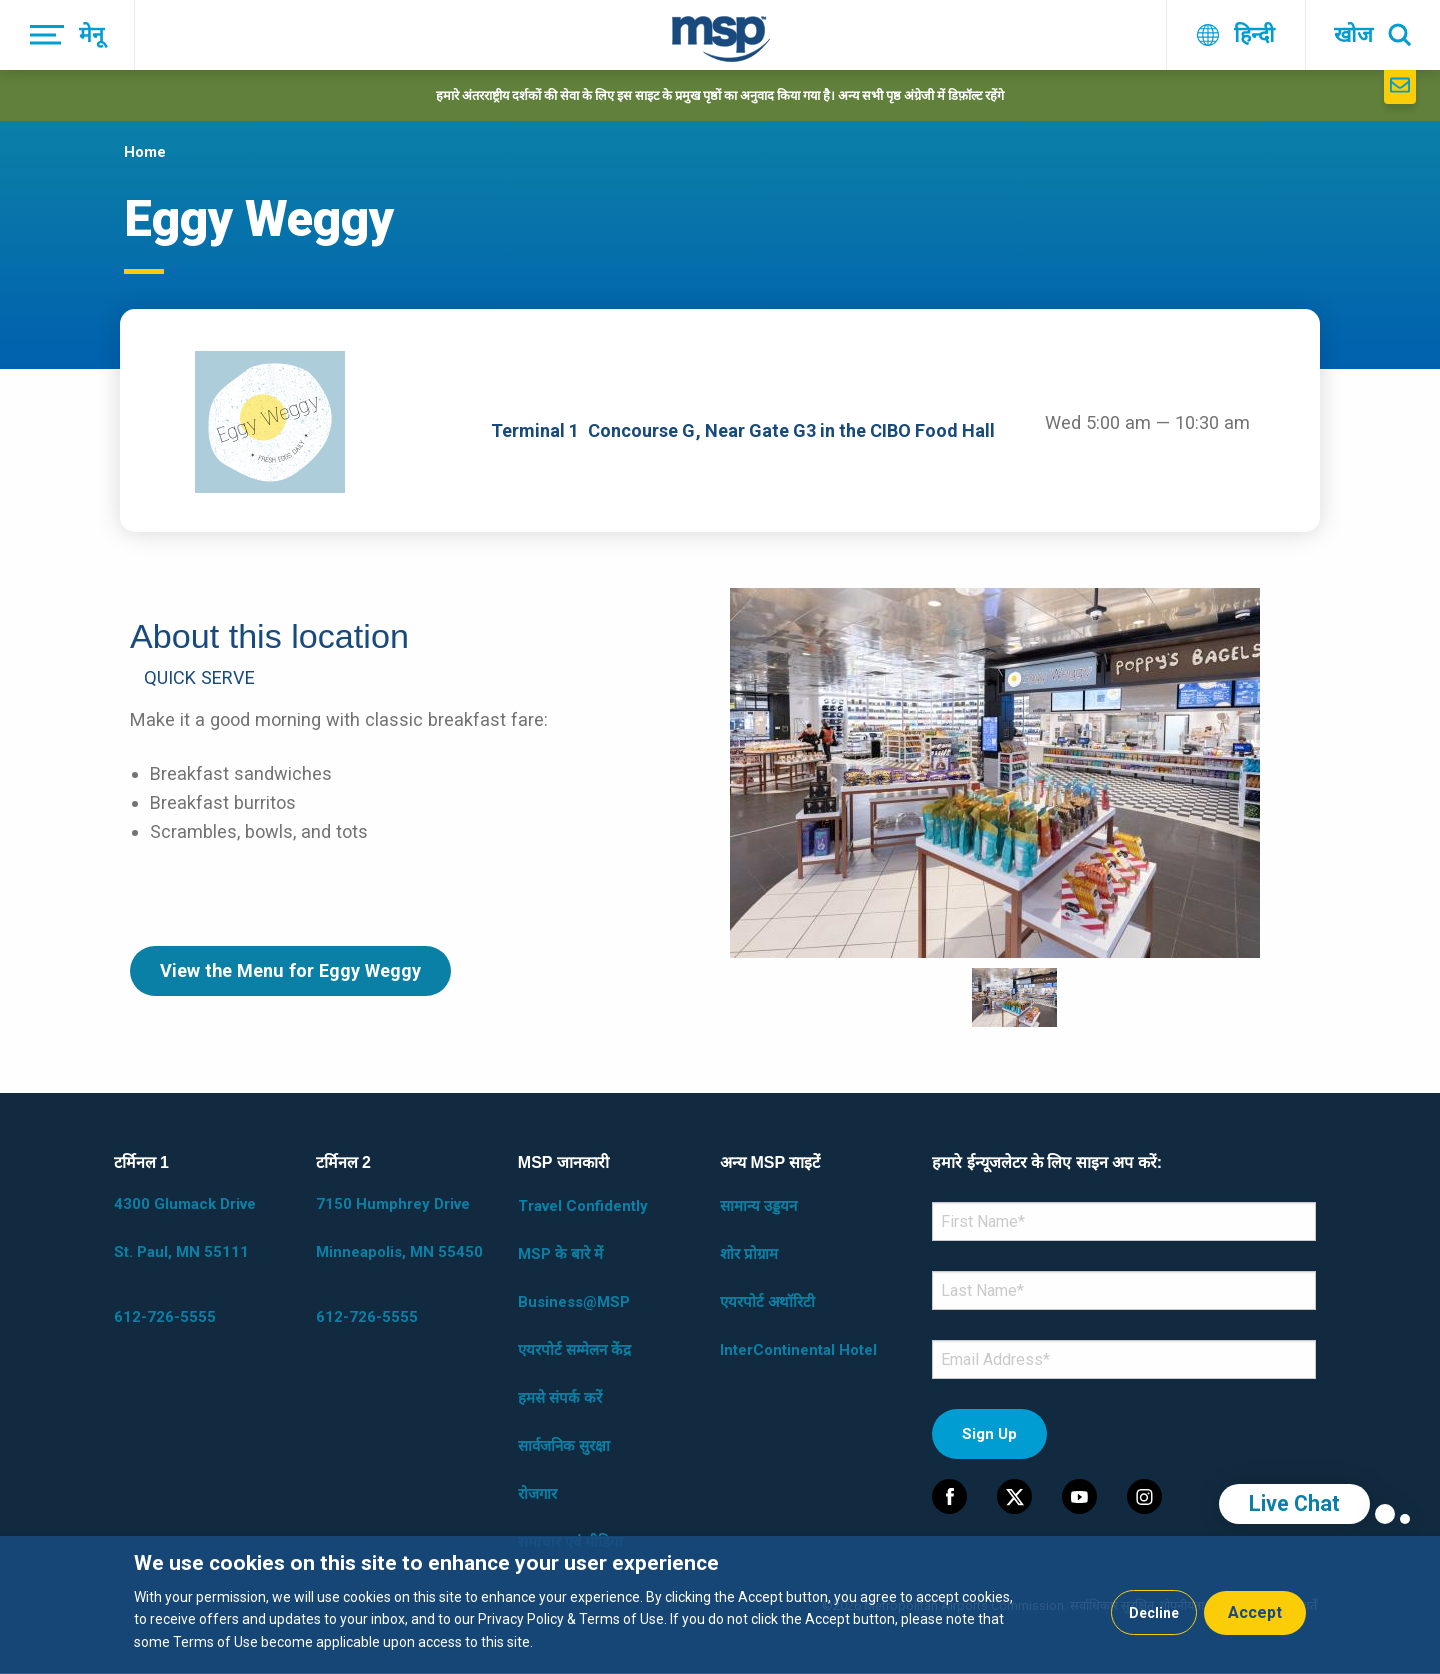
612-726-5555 (165, 1317)
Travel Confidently (583, 1206)
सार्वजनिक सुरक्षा (564, 1446)
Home (145, 152)
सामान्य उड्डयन (758, 1206)
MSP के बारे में (560, 1254)
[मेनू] (67, 35)
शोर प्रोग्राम (749, 1254)
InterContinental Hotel (798, 1350)
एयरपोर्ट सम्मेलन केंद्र (574, 1350)
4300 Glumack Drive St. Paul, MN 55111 (185, 1228)
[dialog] (720, 1605)
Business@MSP (574, 1302)
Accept (1255, 1612)
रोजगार (537, 1494)
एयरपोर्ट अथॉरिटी (767, 1302)
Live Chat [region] (1294, 1503)
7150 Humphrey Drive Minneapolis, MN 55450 (399, 1228)
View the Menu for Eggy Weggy (290, 970)
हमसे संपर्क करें (560, 1398)
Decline (1154, 1613)
